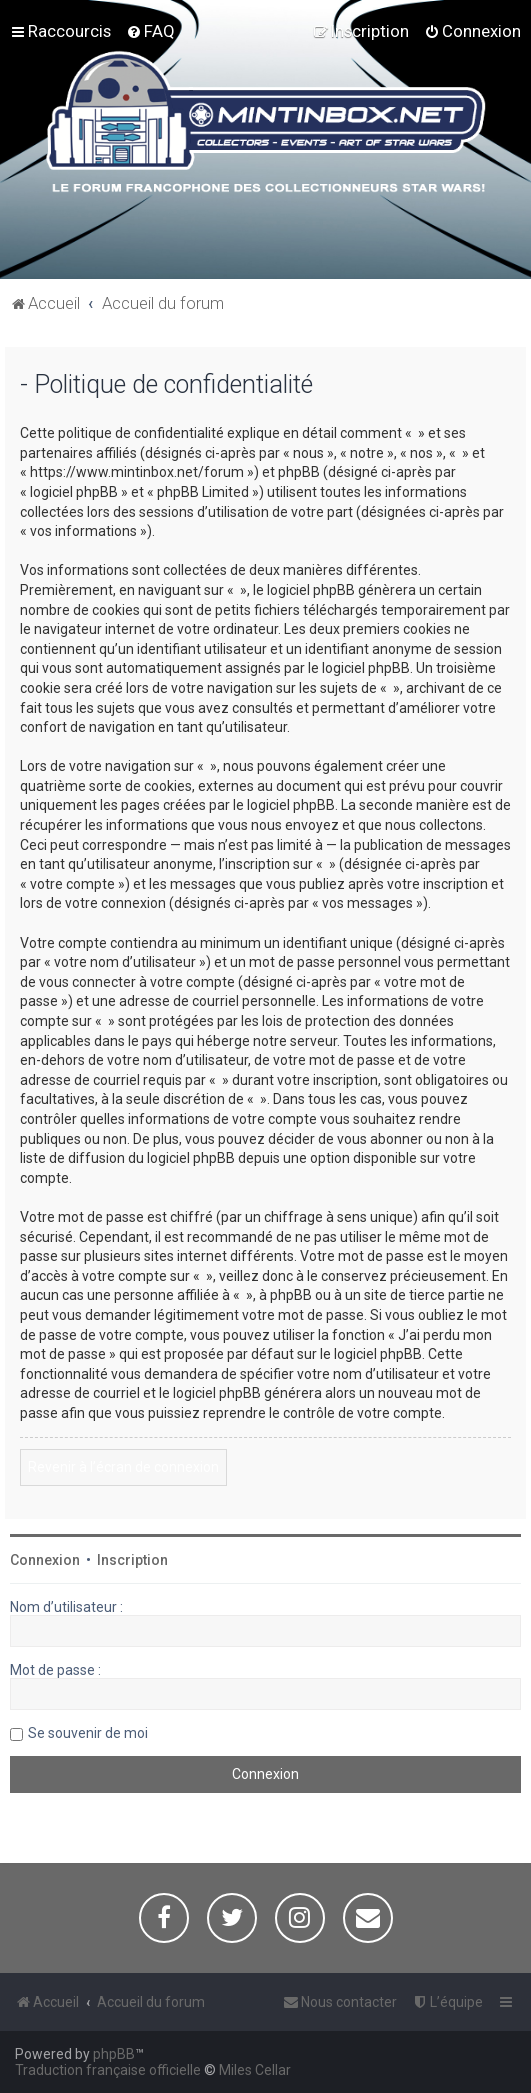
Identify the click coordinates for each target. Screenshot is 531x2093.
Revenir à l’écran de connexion (123, 1467)
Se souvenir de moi (88, 1733)
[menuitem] (150, 31)
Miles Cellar (255, 2070)
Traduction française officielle (108, 2070)
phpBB (114, 2054)
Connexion (45, 1560)
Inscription (132, 1560)
